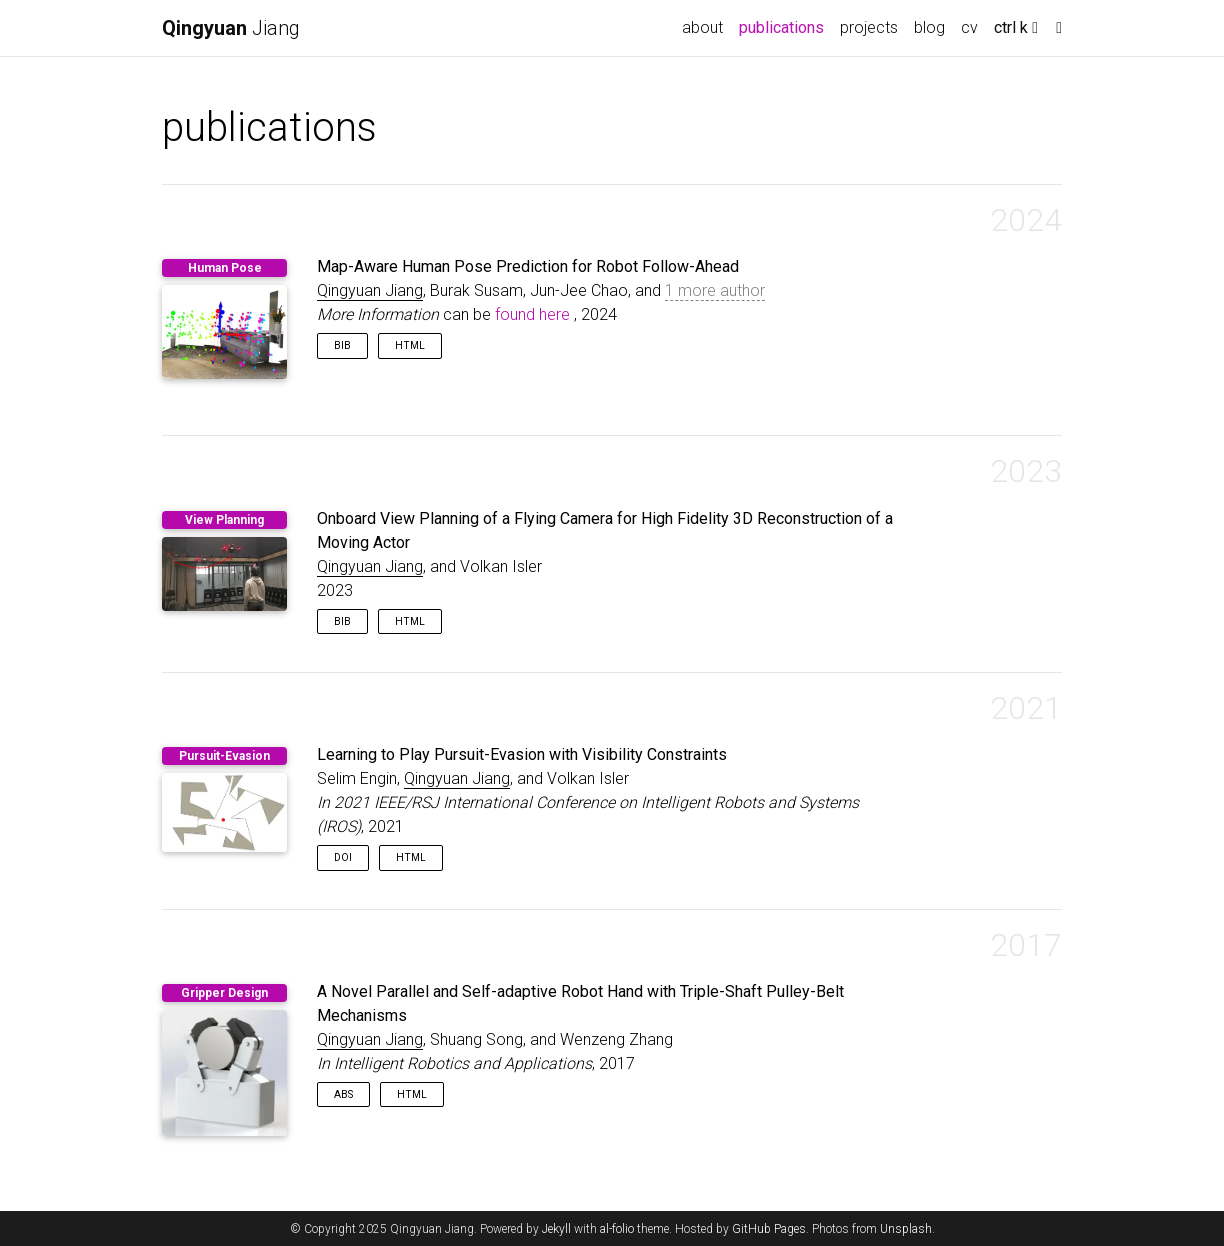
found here (532, 314)
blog (929, 27)
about (702, 27)
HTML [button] (410, 345)
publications (785, 26)
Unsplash (906, 1229)
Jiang (231, 28)
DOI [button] (343, 857)
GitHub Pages (769, 1229)
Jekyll (556, 1229)
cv (969, 27)
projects (869, 27)
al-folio (617, 1229)
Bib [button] (342, 345)
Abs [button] (343, 1094)
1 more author (715, 290)
